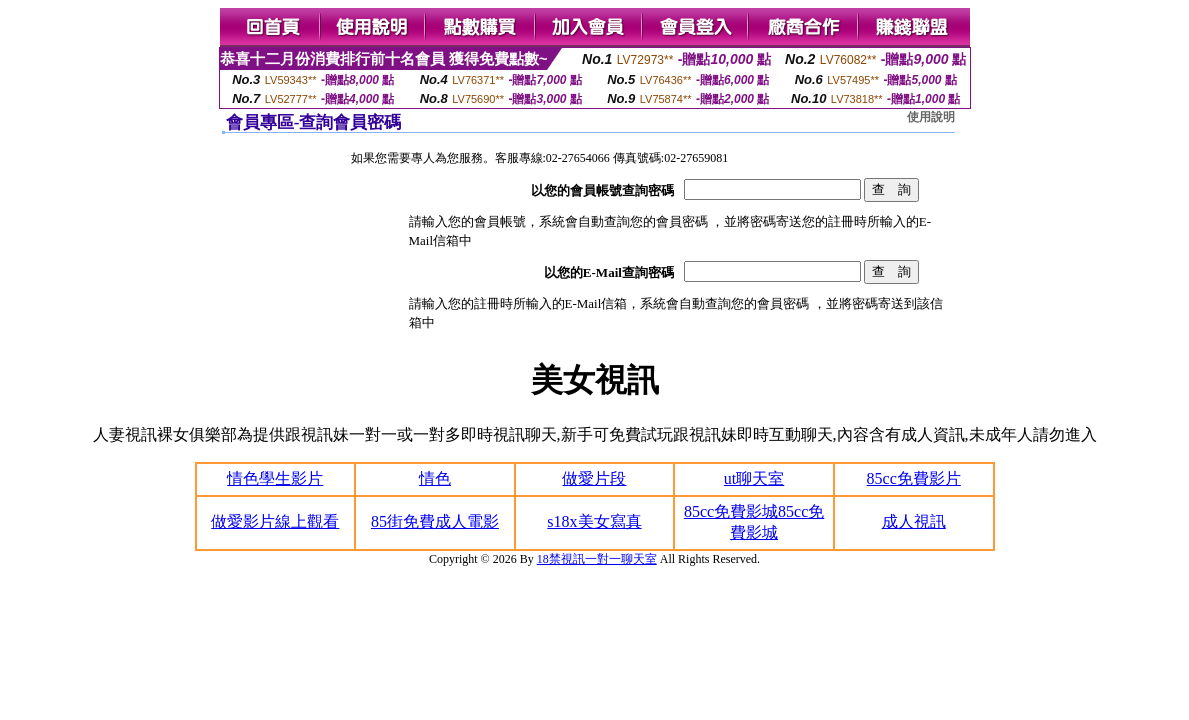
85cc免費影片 (914, 478)
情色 (435, 478)
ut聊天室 (754, 478)
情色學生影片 (275, 478)
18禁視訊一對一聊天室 (597, 559)
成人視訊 (914, 521)
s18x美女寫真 (594, 521)
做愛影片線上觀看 (275, 521)
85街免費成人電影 (435, 521)
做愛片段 (594, 478)
